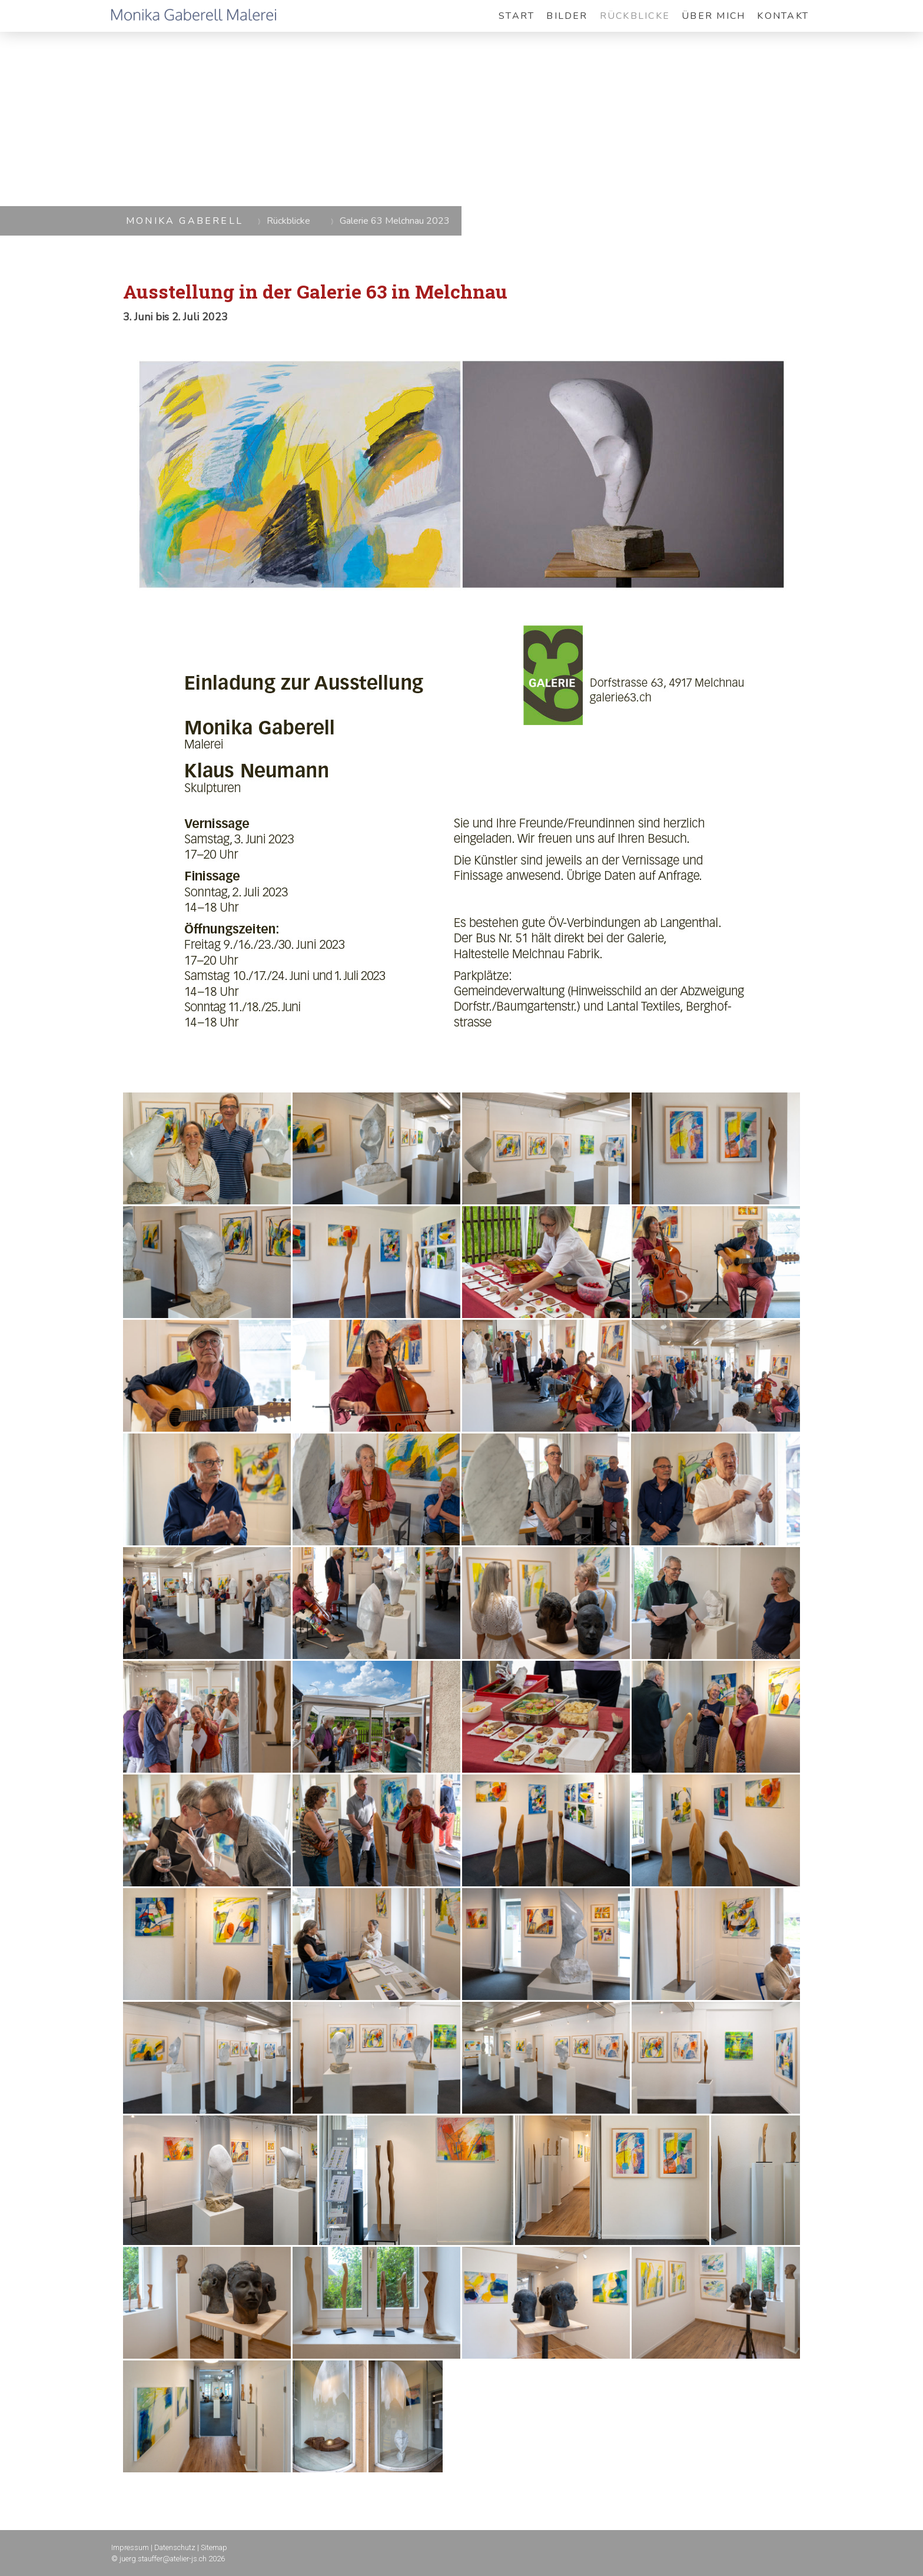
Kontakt (783, 15)
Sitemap (214, 2547)
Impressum (130, 2547)
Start (516, 15)
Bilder (566, 15)
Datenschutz (174, 2547)
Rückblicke (635, 15)
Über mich (713, 15)
